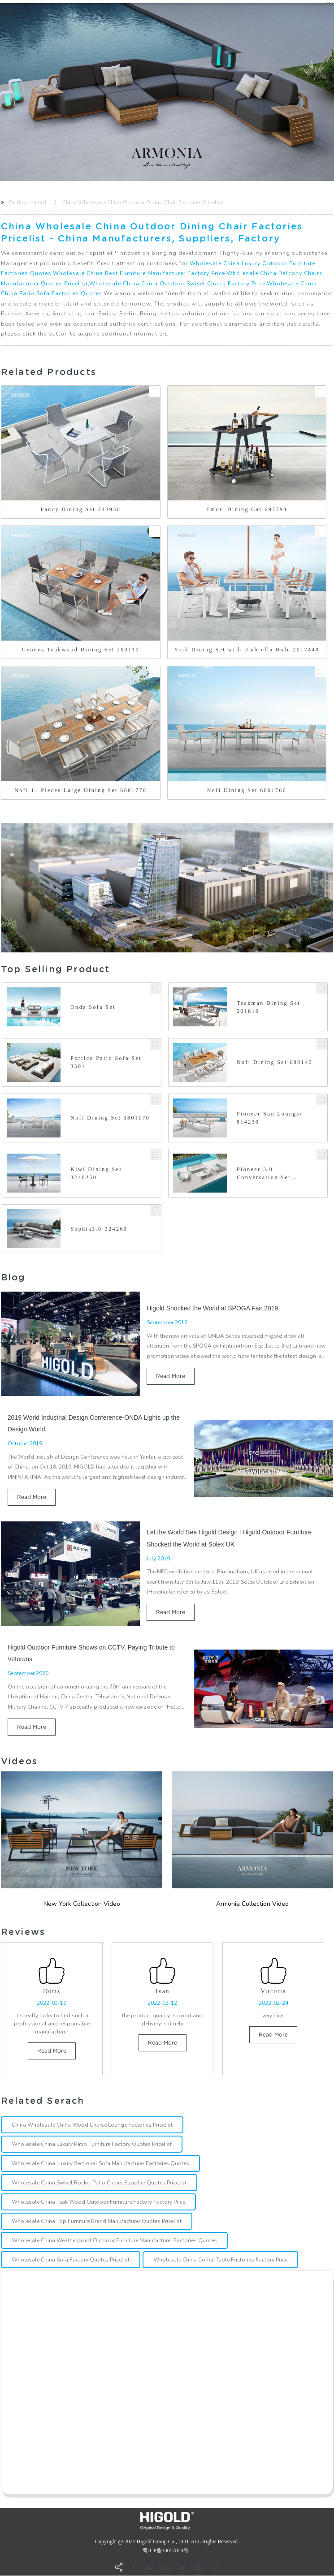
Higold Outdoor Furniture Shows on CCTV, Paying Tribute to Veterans (91, 1653)
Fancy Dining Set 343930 (80, 509)
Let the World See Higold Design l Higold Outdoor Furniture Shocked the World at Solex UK (229, 1538)
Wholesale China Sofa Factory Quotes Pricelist (71, 2260)
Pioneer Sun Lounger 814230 (270, 1118)
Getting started (27, 202)
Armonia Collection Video (252, 1904)
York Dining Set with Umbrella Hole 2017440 (247, 649)
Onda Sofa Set (93, 1007)
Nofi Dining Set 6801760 (246, 790)
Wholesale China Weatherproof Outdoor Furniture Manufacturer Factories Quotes (114, 2240)
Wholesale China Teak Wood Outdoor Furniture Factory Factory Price (98, 2202)
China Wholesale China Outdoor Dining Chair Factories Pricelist (142, 202)
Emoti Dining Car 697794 (246, 509)
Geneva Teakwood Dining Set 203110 (80, 649)
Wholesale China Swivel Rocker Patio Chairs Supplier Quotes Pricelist (99, 2183)
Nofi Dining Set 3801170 (110, 1118)
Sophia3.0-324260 (98, 1229)
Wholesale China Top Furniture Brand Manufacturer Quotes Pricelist (97, 2221)
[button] (1, 92)
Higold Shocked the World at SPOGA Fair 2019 (212, 1308)
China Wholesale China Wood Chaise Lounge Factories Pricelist (92, 2125)
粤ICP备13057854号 (166, 2551)
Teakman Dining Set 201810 (268, 1007)
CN (330, 2)
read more (170, 1376)
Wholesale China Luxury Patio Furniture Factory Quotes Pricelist (92, 2144)
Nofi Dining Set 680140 (274, 1062)
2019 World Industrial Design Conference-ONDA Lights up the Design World (94, 1423)
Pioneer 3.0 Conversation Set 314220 (264, 1173)
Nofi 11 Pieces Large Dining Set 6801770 (80, 790)
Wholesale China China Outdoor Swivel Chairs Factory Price (177, 283)
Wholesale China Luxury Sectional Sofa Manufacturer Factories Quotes (100, 2163)
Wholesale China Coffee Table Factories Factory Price (220, 2260)
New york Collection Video (81, 1904)
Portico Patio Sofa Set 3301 (106, 1062)
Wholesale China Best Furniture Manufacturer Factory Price (139, 273)
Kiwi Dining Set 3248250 (96, 1173)
